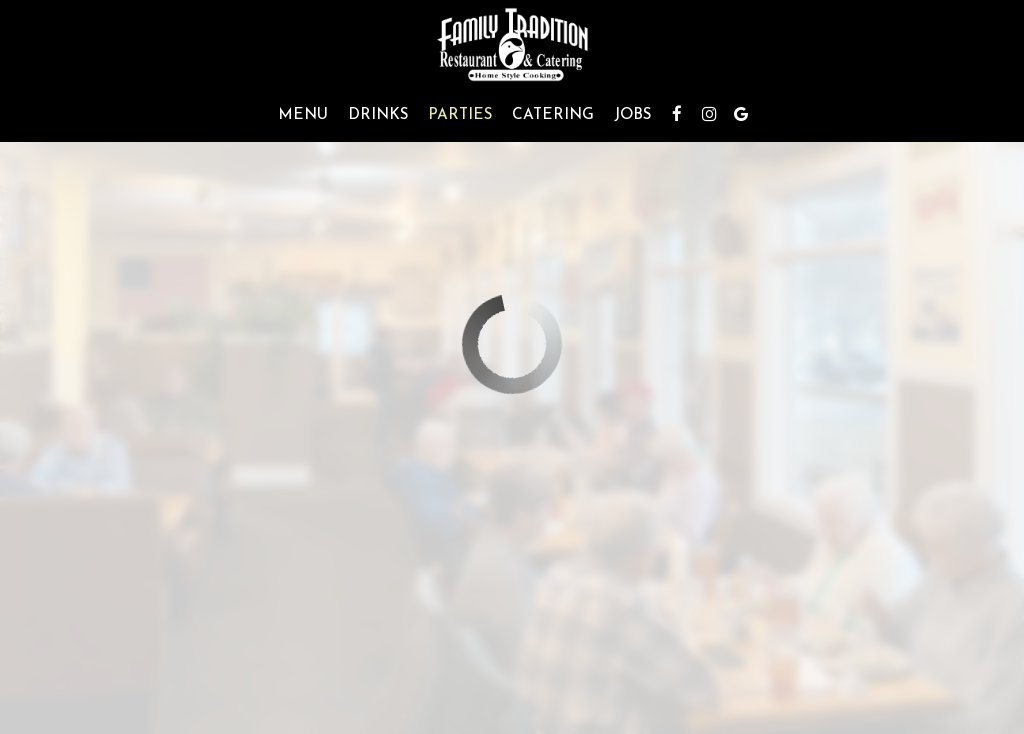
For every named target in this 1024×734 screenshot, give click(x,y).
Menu (303, 115)
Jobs (632, 115)
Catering (553, 115)
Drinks (378, 115)
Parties (460, 115)
